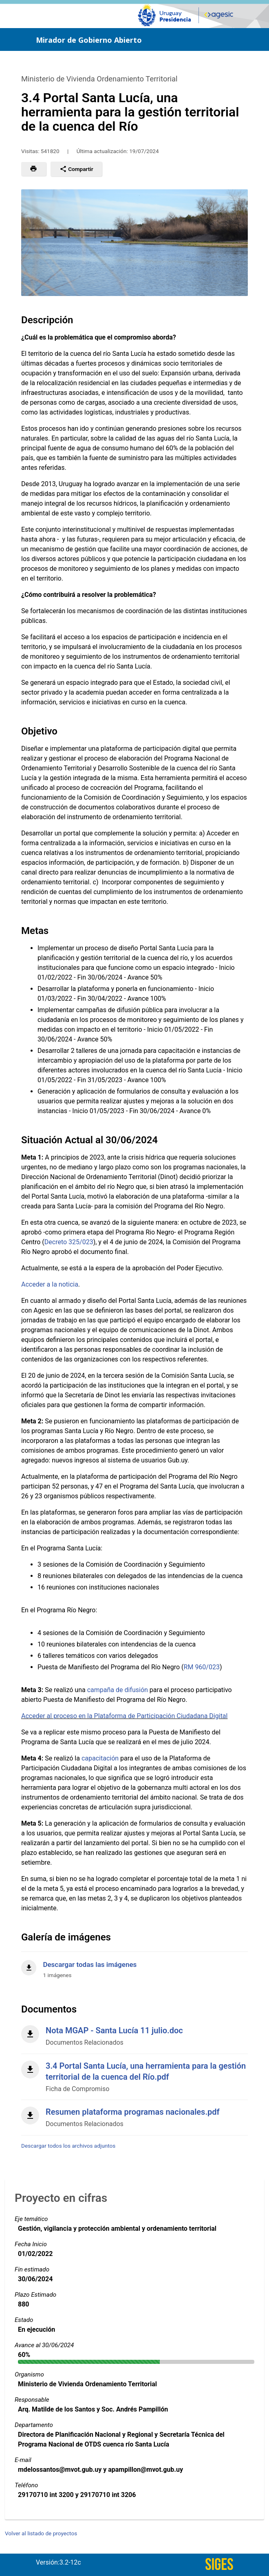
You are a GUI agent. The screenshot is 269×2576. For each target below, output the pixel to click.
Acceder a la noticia (49, 1284)
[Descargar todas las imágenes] (134, 1965)
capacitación (101, 1758)
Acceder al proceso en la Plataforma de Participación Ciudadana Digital (124, 1716)
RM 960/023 (202, 1667)
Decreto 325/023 (68, 1242)
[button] (33, 169)
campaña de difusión (117, 1690)
